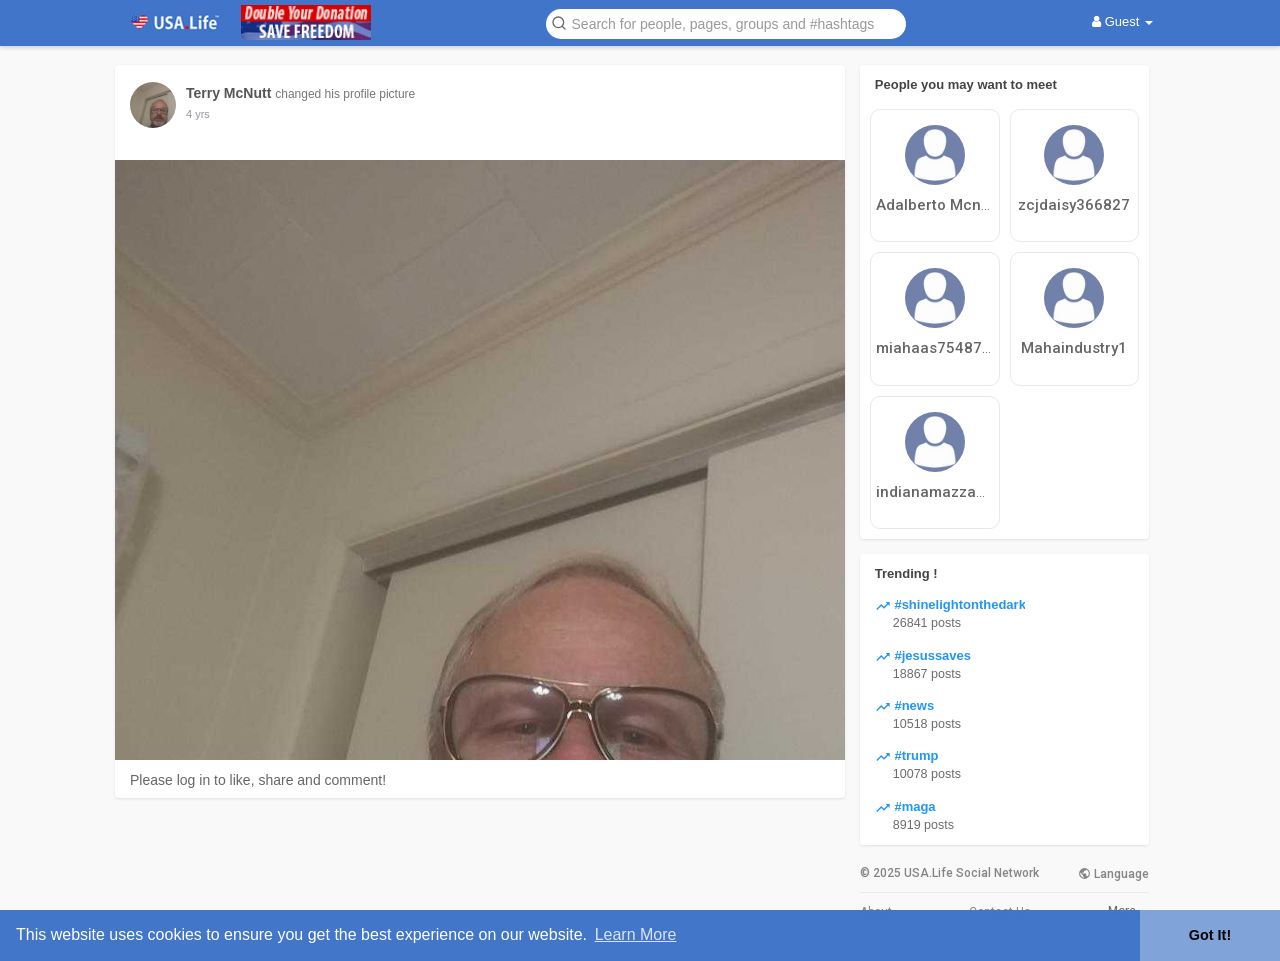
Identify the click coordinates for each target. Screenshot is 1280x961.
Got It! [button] (1210, 935)
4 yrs (198, 114)
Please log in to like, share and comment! (258, 780)
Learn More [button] (636, 934)
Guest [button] (1122, 21)
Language (1113, 874)
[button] (726, 22)
